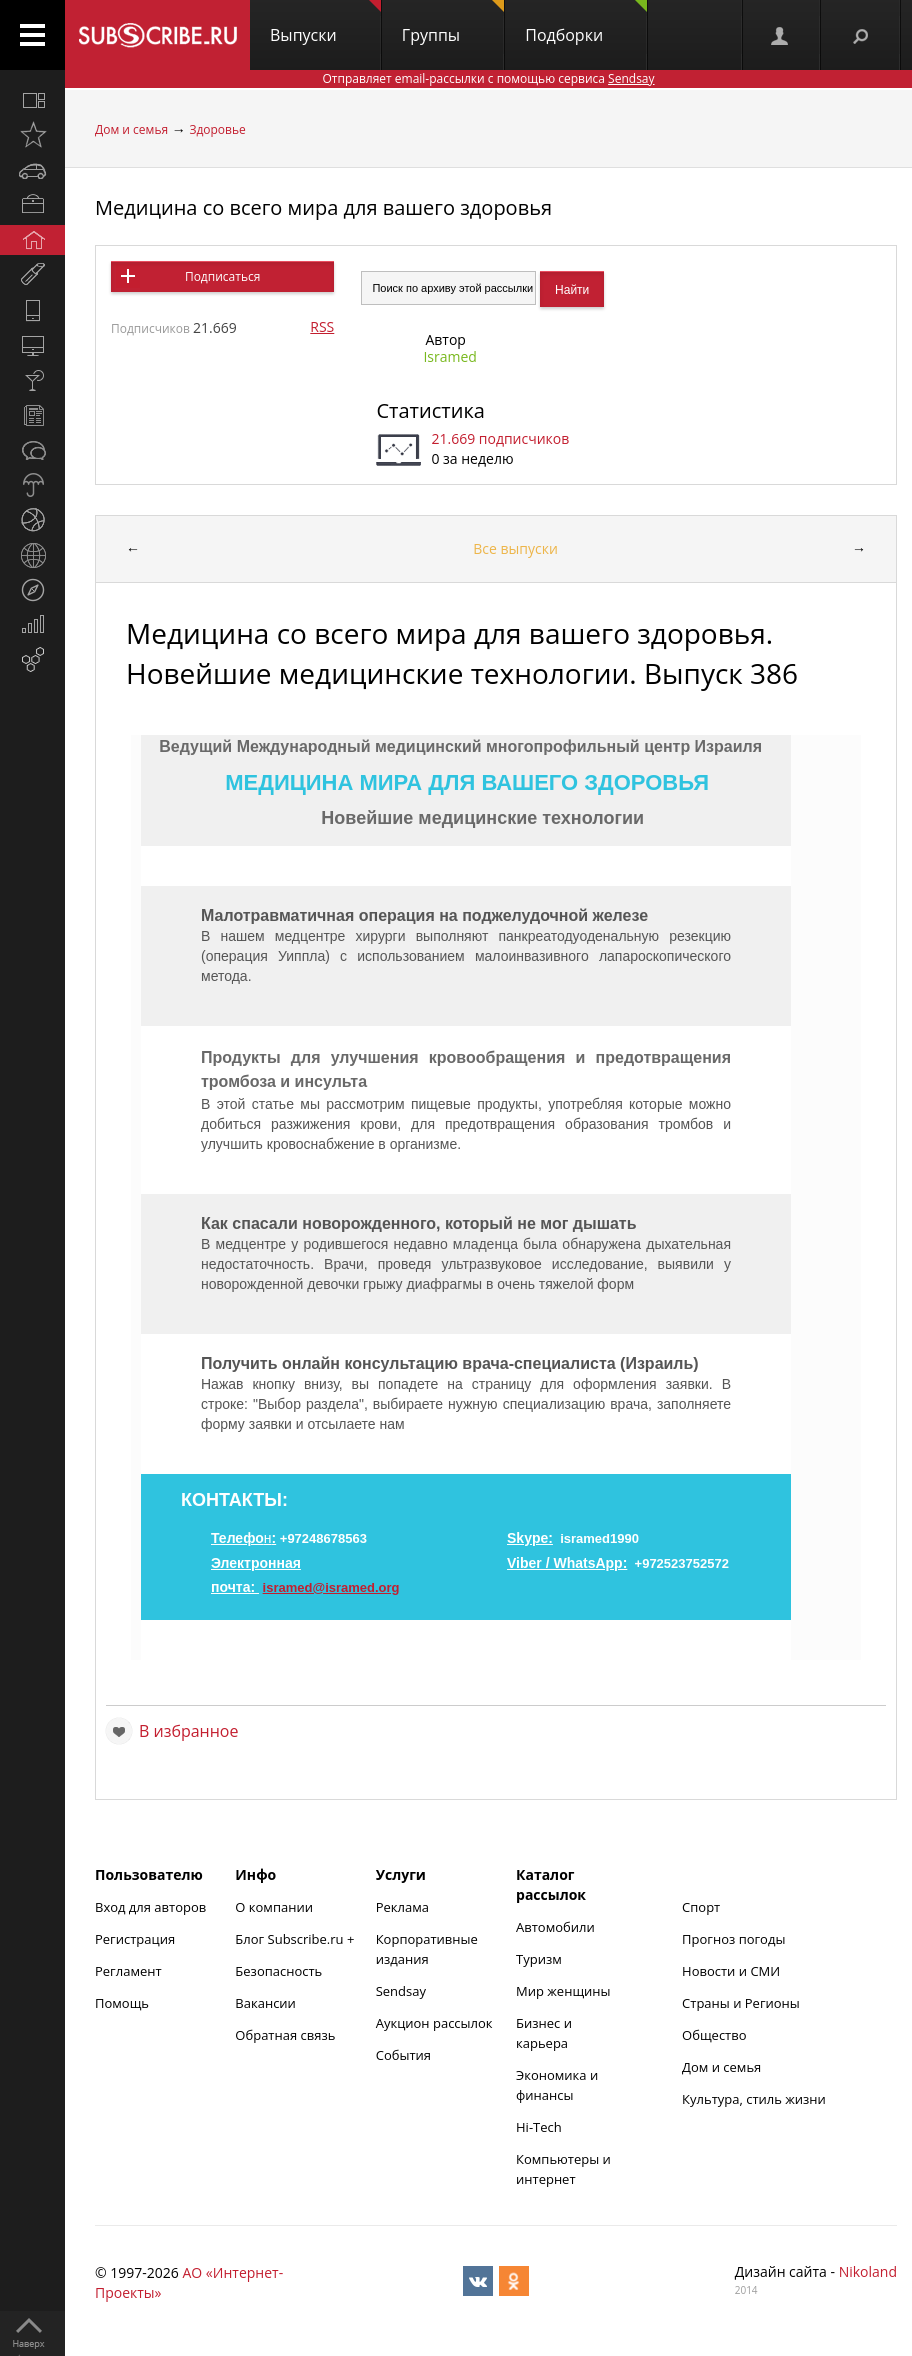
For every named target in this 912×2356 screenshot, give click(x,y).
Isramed (449, 356)
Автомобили (555, 1927)
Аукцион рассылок (434, 2023)
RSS (322, 326)
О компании (274, 1907)
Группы (453, 23)
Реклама (402, 1907)
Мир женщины (563, 1991)
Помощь (122, 2003)
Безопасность (278, 1971)
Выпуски (325, 23)
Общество (714, 2035)
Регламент (128, 1971)
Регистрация (135, 1939)
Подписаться (222, 276)
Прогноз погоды (733, 1939)
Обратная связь (285, 2035)
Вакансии (265, 2003)
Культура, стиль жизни (754, 2099)
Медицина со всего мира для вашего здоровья (323, 207)
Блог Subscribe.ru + (296, 1939)
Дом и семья (131, 129)
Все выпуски (515, 548)
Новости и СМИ (731, 1971)
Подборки (586, 23)
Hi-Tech (539, 2127)
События (403, 2055)
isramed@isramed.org (331, 1587)
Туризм (539, 1959)
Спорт (701, 1907)
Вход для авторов (150, 1907)
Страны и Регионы (741, 2003)
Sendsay (401, 1991)
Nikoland (868, 2271)
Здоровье (217, 129)
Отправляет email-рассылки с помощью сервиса (488, 78)
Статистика (430, 410)
